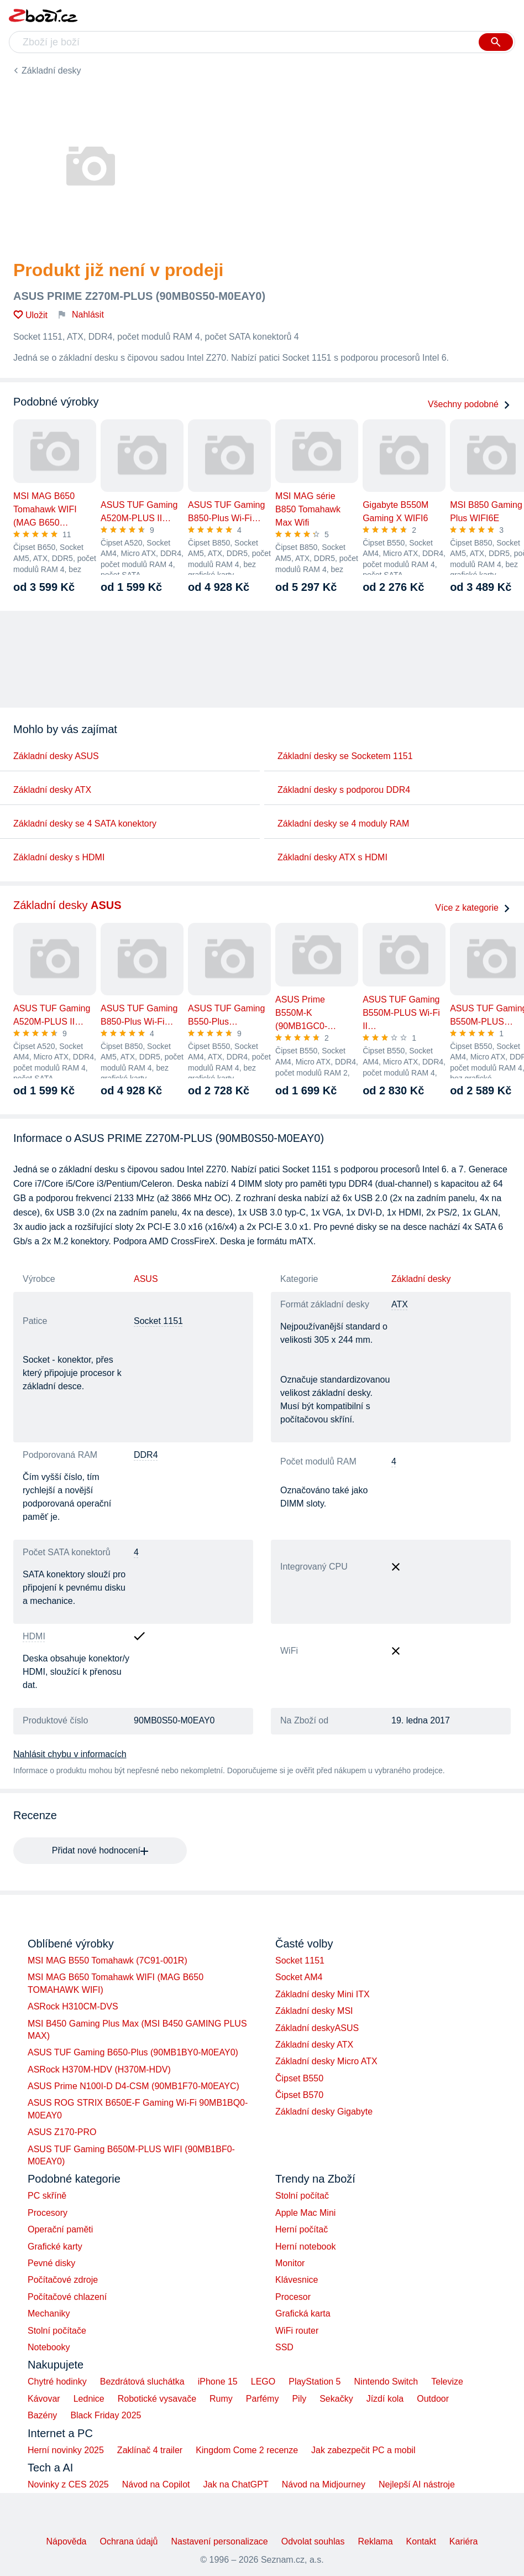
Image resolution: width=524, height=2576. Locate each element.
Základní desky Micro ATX (326, 2061)
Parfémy (262, 2398)
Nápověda (66, 2541)
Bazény (42, 2415)
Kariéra (463, 2541)
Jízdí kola (385, 2398)
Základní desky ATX (52, 789)
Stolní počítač (302, 2195)
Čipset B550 (299, 2078)
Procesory (47, 2212)
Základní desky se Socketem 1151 (345, 756)
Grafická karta (303, 2313)
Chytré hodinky (57, 2381)
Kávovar (44, 2398)
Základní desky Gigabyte (324, 2111)
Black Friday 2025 (105, 2415)
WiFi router (296, 2330)
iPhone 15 (218, 2381)
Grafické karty (55, 2246)
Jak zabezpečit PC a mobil (363, 2450)
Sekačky (336, 2398)
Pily (299, 2398)
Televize (447, 2381)
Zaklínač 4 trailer (149, 2450)
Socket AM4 (298, 1977)
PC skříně (47, 2195)
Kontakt (421, 2541)
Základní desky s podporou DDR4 (343, 789)
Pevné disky (51, 2263)
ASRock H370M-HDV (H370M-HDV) (99, 2069)
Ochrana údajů (129, 2541)
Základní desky (51, 70)
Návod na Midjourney (323, 2484)
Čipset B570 (299, 2095)
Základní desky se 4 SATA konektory (84, 823)
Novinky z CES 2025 (68, 2484)
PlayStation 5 (314, 2381)
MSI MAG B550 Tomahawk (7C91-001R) (107, 1960)
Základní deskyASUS (317, 2028)
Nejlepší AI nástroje (417, 2484)
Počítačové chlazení (67, 2297)
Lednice (89, 2398)
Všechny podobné (469, 404)
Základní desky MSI (314, 2011)
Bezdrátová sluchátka (142, 2381)
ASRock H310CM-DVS (73, 2006)
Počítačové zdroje (63, 2279)
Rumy (221, 2398)
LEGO (263, 2381)
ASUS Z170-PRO (62, 2132)
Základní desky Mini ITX (322, 1994)
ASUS (146, 1279)
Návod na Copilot (156, 2484)
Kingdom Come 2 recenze (247, 2450)
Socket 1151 (299, 1960)
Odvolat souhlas (313, 2541)
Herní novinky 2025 (66, 2450)
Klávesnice (296, 2279)
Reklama (375, 2541)
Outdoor (433, 2398)
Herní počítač (301, 2229)
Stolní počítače (57, 2330)
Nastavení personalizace (219, 2541)
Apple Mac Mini (305, 2212)
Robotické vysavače (157, 2398)
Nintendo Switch (386, 2381)
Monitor (290, 2263)
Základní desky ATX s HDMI (332, 857)
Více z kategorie (473, 907)
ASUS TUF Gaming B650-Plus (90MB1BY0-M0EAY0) (133, 2052)
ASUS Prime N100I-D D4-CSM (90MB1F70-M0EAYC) (133, 2086)
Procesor (293, 2297)
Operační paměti (60, 2229)
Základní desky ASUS (56, 756)
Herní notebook (305, 2246)
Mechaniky (49, 2313)
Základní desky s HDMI (58, 857)
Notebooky (49, 2347)
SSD (284, 2347)
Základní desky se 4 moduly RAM (343, 823)
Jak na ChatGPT (235, 2484)
